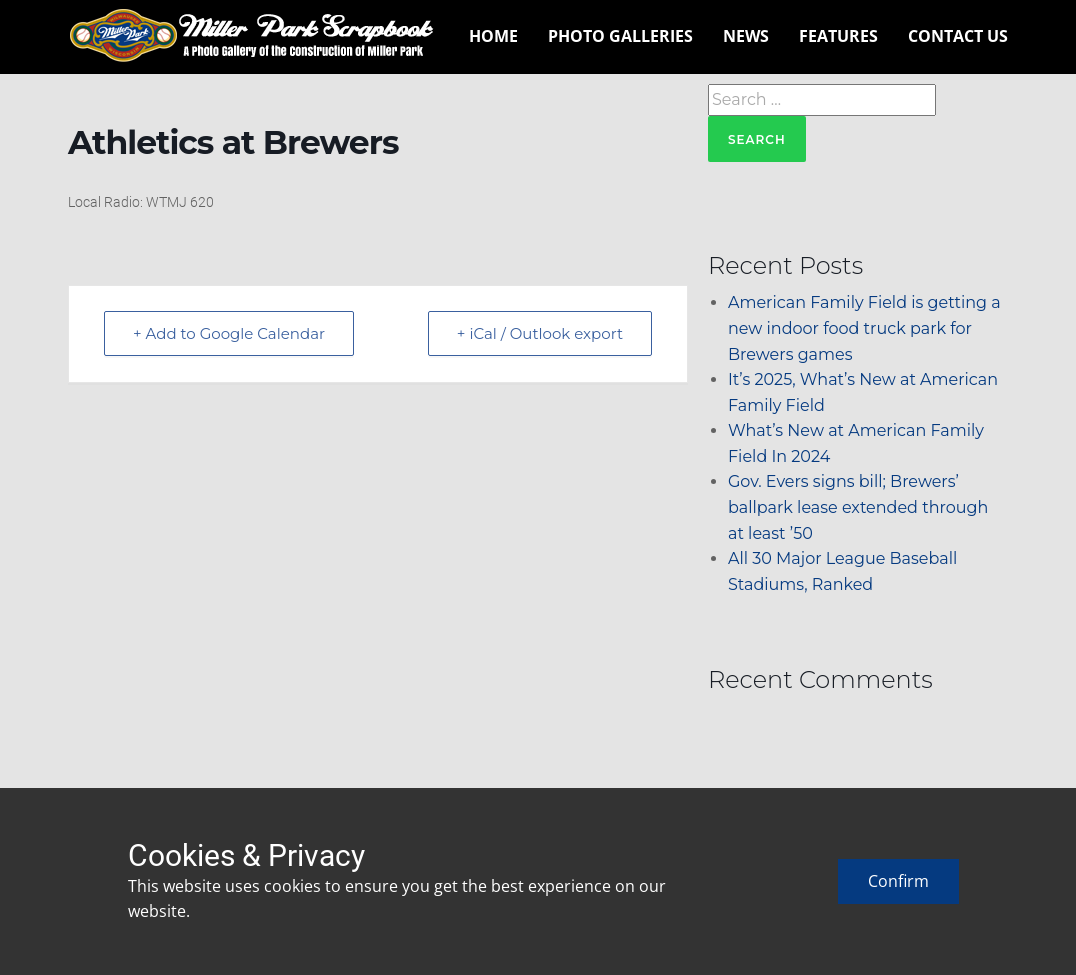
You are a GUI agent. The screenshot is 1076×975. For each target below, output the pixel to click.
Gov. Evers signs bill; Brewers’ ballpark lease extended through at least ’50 (858, 507)
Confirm (898, 881)
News (746, 36)
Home (493, 36)
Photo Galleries (620, 36)
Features (838, 36)
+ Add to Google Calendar (229, 333)
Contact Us (958, 36)
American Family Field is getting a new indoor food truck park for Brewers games (864, 328)
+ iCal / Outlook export (540, 333)
